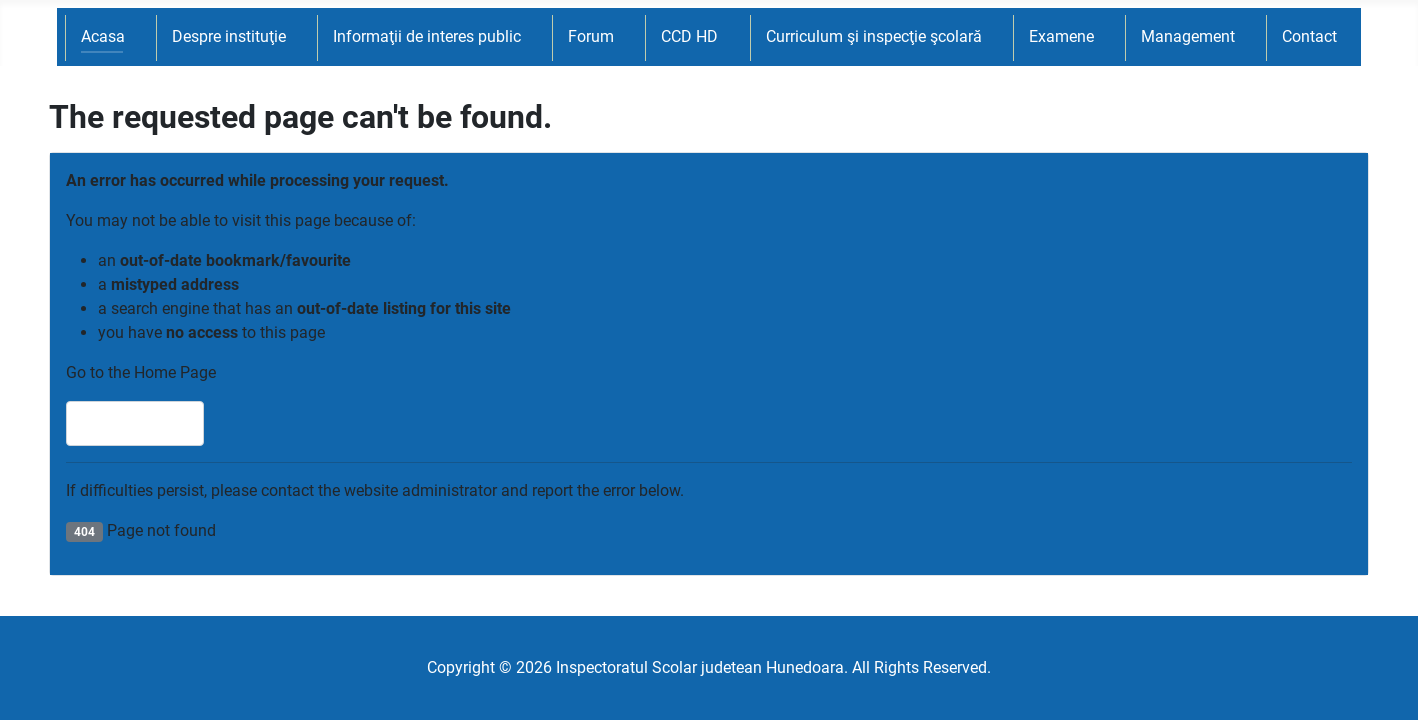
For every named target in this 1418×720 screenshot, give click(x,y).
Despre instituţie (229, 36)
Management (1188, 36)
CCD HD (689, 36)
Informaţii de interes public (427, 36)
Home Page (135, 423)
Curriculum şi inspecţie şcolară (874, 36)
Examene (1061, 36)
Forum (591, 36)
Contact (1309, 36)
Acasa (103, 36)
